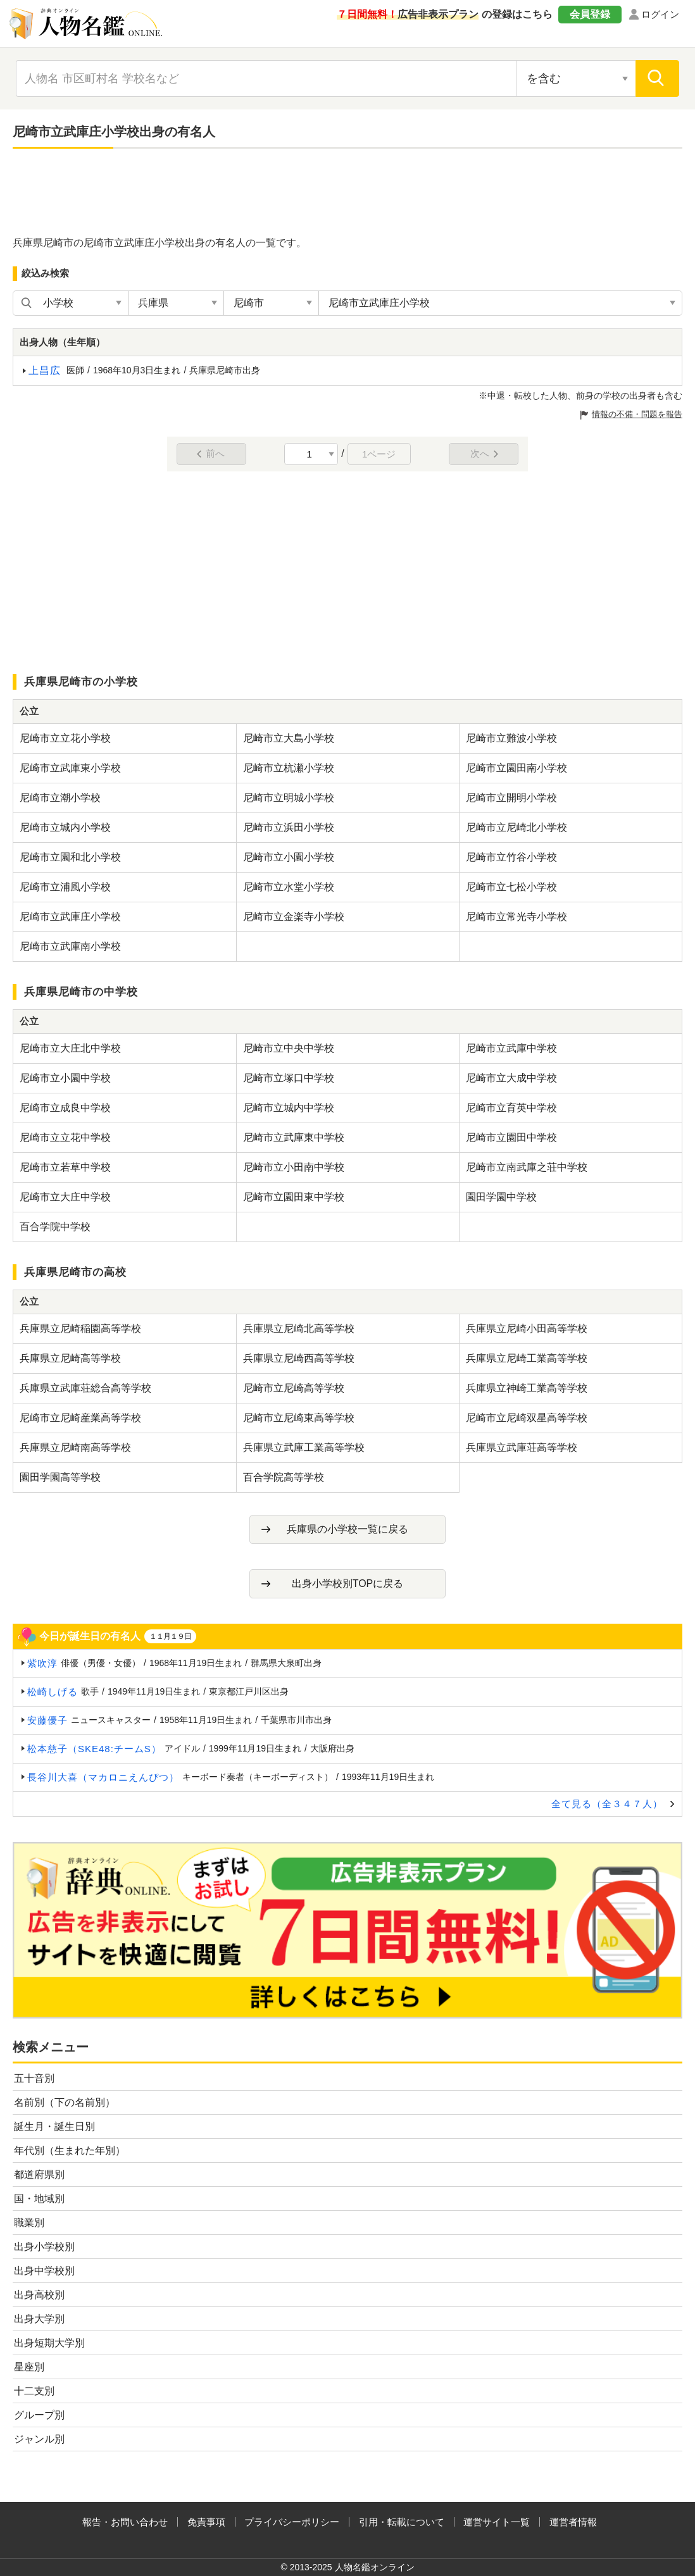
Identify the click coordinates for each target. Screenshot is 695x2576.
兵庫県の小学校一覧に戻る (347, 1529)
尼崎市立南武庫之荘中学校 (526, 1167)
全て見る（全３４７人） (607, 1803)
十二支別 (34, 2391)
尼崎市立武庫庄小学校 (70, 916)
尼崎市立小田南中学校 (293, 1167)
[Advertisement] (347, 193)
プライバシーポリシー (291, 2522)
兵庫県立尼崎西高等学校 (298, 1358)
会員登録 (590, 14)
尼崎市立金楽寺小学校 (293, 916)
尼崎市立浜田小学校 (288, 827)
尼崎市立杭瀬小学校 (288, 767)
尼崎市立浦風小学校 (65, 886)
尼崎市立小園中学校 (65, 1078)
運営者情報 (573, 2522)
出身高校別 (39, 2294)
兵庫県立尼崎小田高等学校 (526, 1328)
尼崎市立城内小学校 (65, 827)
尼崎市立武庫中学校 (511, 1048)
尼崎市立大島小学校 (288, 738)
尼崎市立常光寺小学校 (516, 916)
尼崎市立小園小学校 (288, 857)
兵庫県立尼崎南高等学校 (75, 1447)
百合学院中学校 (55, 1226)
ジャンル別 (39, 2439)
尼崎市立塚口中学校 (288, 1078)
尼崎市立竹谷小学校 (511, 857)
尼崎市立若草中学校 (65, 1167)
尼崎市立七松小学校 (511, 886)
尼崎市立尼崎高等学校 (293, 1388)
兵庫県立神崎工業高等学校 (526, 1388)
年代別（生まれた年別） (69, 2150)
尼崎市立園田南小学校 (516, 767)
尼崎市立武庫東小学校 (70, 767)
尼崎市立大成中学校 (511, 1078)
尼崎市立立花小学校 (65, 738)
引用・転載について (401, 2522)
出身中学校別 (44, 2270)
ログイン (660, 14)
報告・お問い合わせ (125, 2522)
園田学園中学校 (501, 1197)
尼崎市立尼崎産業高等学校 (80, 1417)
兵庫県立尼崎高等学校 (70, 1358)
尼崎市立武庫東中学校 (293, 1137)
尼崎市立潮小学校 (60, 797)
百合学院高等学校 (283, 1477)
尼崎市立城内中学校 (288, 1107)
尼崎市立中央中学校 (288, 1048)
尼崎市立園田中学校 (511, 1137)
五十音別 (34, 2078)
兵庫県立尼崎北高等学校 (298, 1328)
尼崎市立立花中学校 (65, 1137)
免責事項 (206, 2522)
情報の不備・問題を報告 (637, 414)
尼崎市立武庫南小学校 (70, 946)
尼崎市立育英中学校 (511, 1107)
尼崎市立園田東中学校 (293, 1197)
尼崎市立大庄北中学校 (70, 1048)
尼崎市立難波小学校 (511, 738)
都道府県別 (39, 2174)
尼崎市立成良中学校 (65, 1107)
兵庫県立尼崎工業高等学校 (526, 1358)
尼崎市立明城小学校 (288, 797)
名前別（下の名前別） (64, 2102)
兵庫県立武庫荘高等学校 (521, 1447)
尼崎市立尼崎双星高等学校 (526, 1417)
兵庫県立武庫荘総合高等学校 (85, 1388)
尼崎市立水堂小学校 (288, 886)
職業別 (29, 2222)
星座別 (29, 2366)
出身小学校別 (44, 2246)
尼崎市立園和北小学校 (70, 857)
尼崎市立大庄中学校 (65, 1197)
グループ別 (39, 2415)
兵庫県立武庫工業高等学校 (304, 1447)
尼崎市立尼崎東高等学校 (298, 1417)
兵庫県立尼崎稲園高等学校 (80, 1328)
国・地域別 (39, 2198)
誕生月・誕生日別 (54, 2126)
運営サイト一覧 (496, 2522)
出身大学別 (39, 2318)
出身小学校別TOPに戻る (348, 1583)
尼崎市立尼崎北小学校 (516, 827)
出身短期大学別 (49, 2342)
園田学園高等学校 (60, 1477)
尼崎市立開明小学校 (511, 797)
